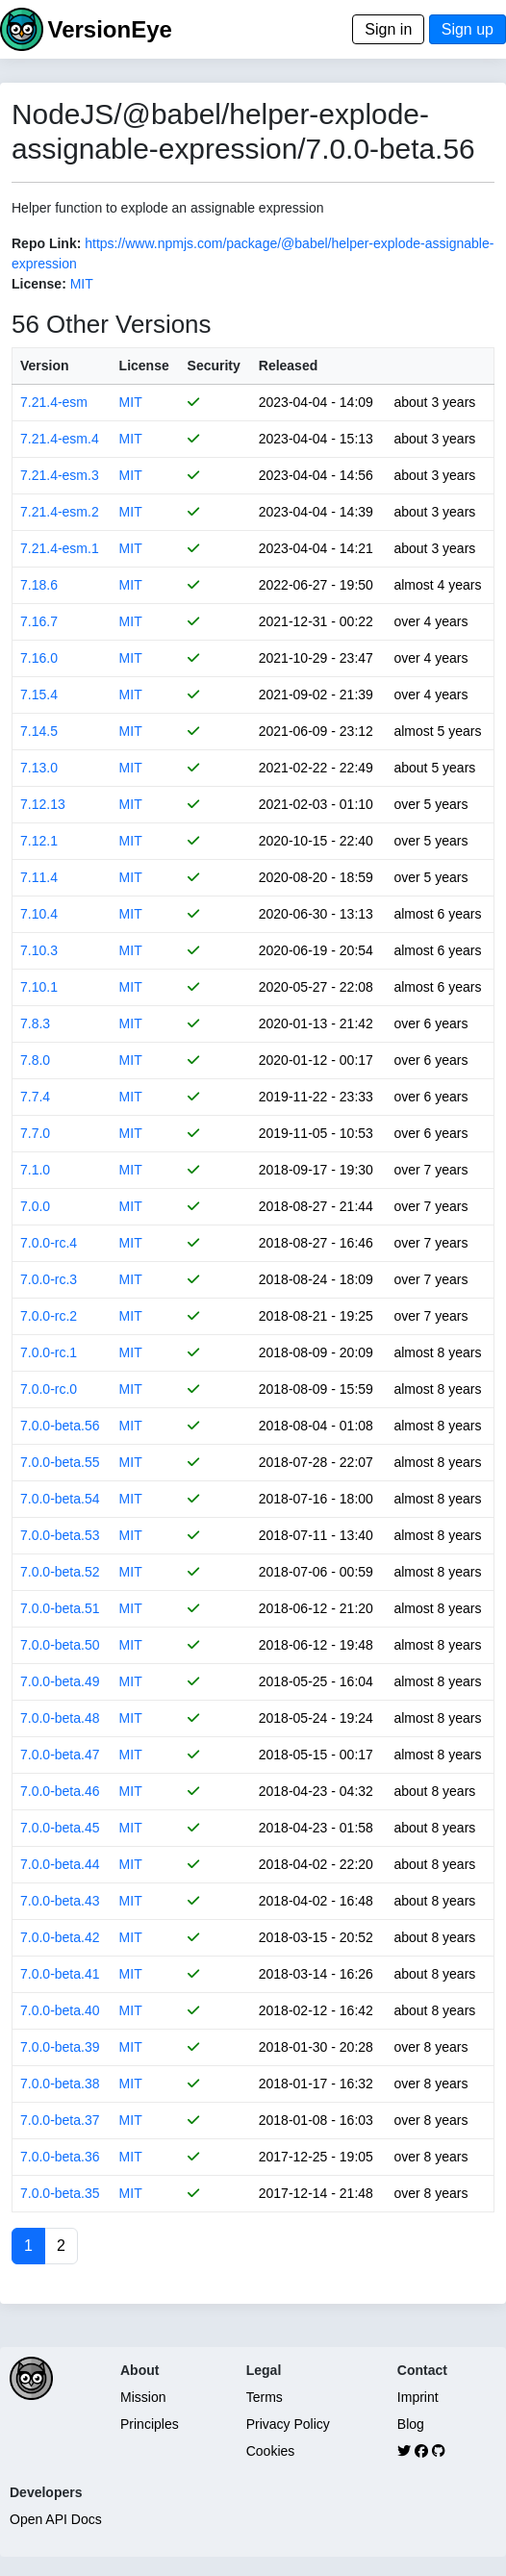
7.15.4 (39, 694)
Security (214, 365)
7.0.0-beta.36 (60, 2156)
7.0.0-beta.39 (60, 2047)
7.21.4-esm (54, 402)
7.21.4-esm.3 (59, 475)
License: (39, 283)
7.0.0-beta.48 (60, 1718)
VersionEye (109, 29)
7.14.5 (39, 731)
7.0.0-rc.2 (48, 1316)
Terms (264, 2397)
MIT (81, 283)
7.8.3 (35, 1023)
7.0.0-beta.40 (60, 2010)
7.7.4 (35, 1096)
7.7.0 (35, 1133)
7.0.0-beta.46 (60, 1791)
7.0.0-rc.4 (48, 1242)
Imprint (418, 2397)
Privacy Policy (288, 2424)
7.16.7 (39, 621)
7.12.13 (42, 804)
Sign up (467, 29)
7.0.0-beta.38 (60, 2083)
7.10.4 (39, 914)
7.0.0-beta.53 (60, 1535)
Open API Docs (56, 2519)
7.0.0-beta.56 (60, 1425)
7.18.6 (39, 585)
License (144, 365)
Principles (149, 2424)
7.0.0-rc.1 (48, 1352)
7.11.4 (39, 877)
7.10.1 (39, 987)
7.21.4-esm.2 (59, 511)
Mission (142, 2397)
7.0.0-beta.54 (60, 1498)
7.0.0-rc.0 (48, 1389)
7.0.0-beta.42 (60, 1937)
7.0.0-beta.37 (60, 2120)
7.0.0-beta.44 (60, 1864)
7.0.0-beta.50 (60, 1645)
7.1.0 (35, 1169)
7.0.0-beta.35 (60, 2193)
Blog (410, 2424)
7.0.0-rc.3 (48, 1279)
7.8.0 (35, 1060)
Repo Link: (46, 243)
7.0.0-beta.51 (60, 1608)
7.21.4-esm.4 (59, 438)
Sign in (388, 29)
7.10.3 (39, 950)
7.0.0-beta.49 (60, 1681)
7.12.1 (39, 840)
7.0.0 (35, 1206)
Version (44, 365)
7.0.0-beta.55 (60, 1462)
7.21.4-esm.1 (59, 548)
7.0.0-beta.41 (60, 1974)
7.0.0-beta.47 (60, 1754)
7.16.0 (39, 658)
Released (288, 365)
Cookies (270, 2451)
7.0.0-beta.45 (60, 1827)
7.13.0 (39, 767)
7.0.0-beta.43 (60, 1900)
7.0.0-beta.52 (60, 1571)
